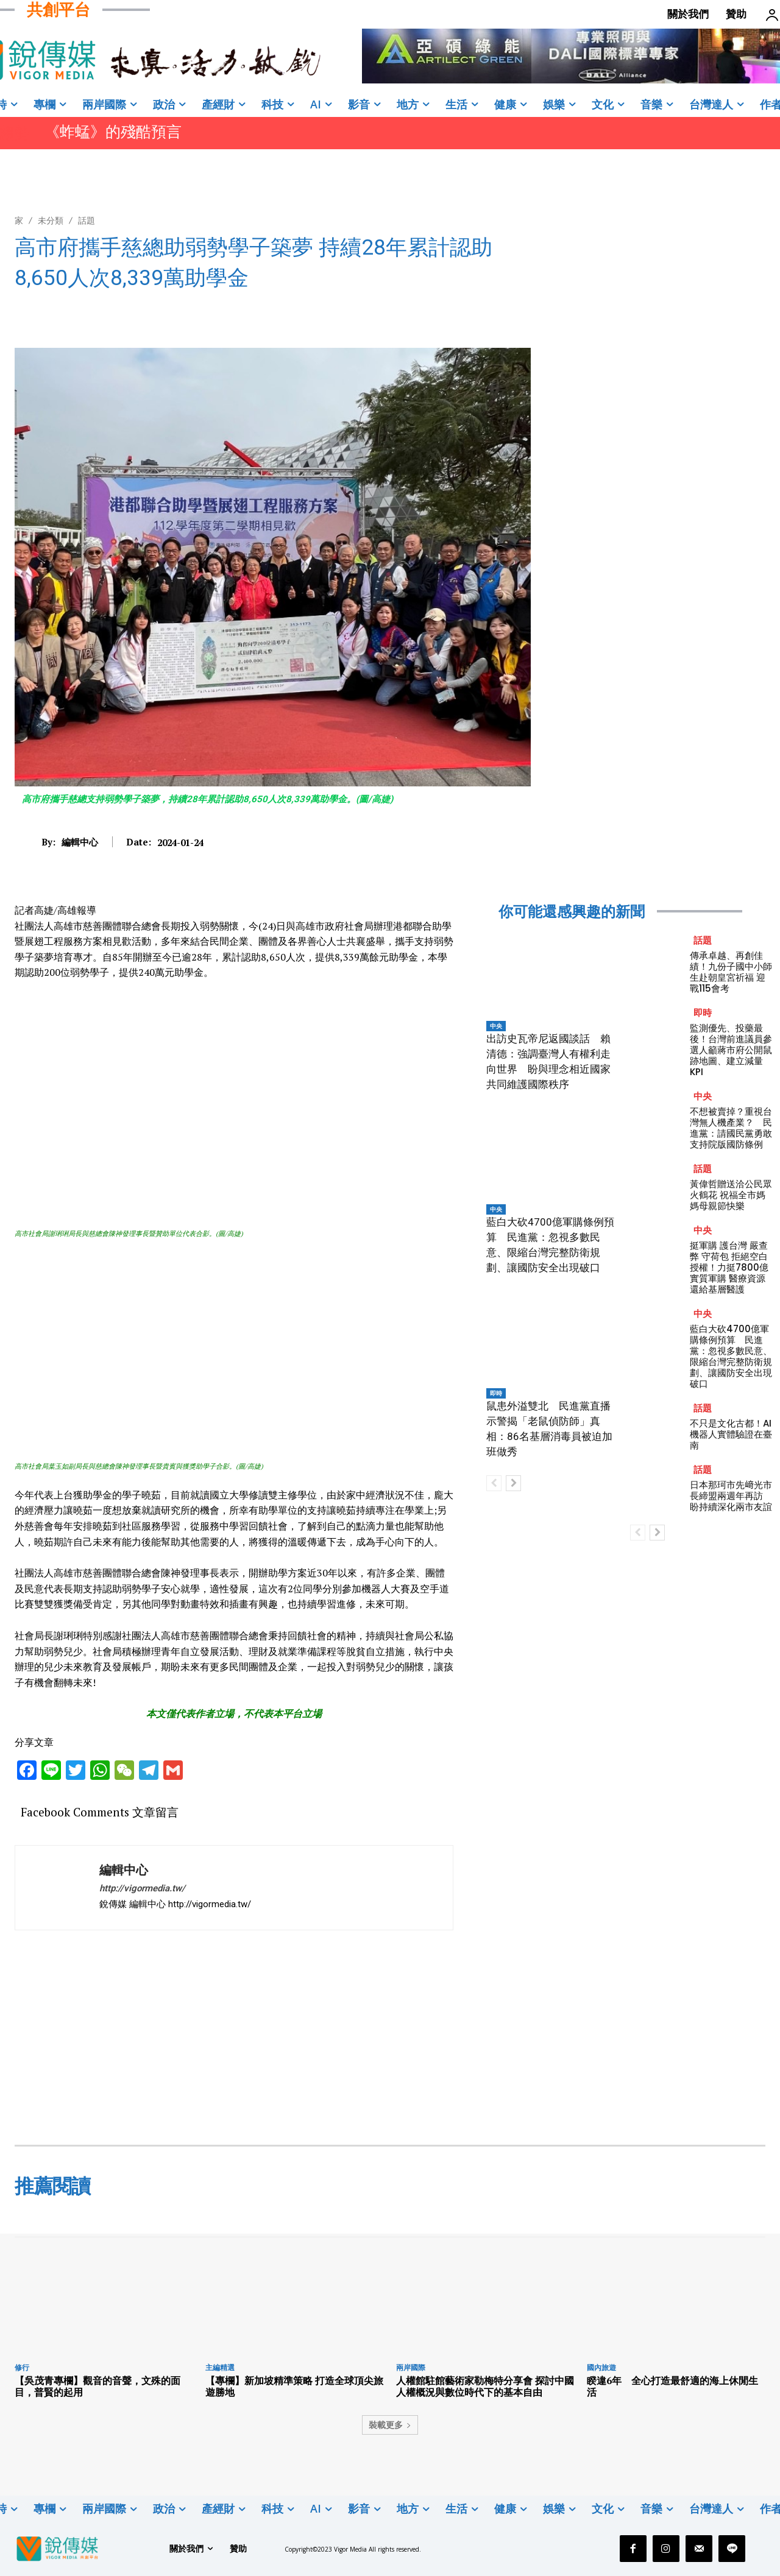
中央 (496, 1026)
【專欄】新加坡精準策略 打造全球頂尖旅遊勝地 (294, 2386)
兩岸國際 (410, 2367)
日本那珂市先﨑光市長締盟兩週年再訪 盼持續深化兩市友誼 (731, 1495)
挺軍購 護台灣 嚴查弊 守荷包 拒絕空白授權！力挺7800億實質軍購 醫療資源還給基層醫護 (729, 1267)
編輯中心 (80, 841)
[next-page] (513, 1483)
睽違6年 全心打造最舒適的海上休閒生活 (672, 2386)
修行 (22, 2367)
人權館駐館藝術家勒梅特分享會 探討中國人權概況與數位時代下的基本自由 (485, 2386)
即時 (496, 1393)
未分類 (50, 220)
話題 (86, 220)
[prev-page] (494, 1483)
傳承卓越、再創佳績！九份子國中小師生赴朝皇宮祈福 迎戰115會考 (731, 972)
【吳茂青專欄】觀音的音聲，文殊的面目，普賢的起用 (97, 2386)
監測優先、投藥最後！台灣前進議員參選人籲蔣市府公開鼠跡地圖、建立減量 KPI (731, 1050)
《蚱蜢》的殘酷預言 (113, 132)
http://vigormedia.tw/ (142, 1888)
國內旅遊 (601, 2367)
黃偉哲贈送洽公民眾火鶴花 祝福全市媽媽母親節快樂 (731, 1194)
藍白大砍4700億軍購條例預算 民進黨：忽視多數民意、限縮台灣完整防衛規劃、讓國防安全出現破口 (731, 1356)
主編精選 (220, 2367)
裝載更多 (390, 2424)
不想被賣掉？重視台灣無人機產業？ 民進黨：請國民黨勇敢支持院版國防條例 (731, 1128)
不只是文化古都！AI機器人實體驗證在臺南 (731, 1434)
